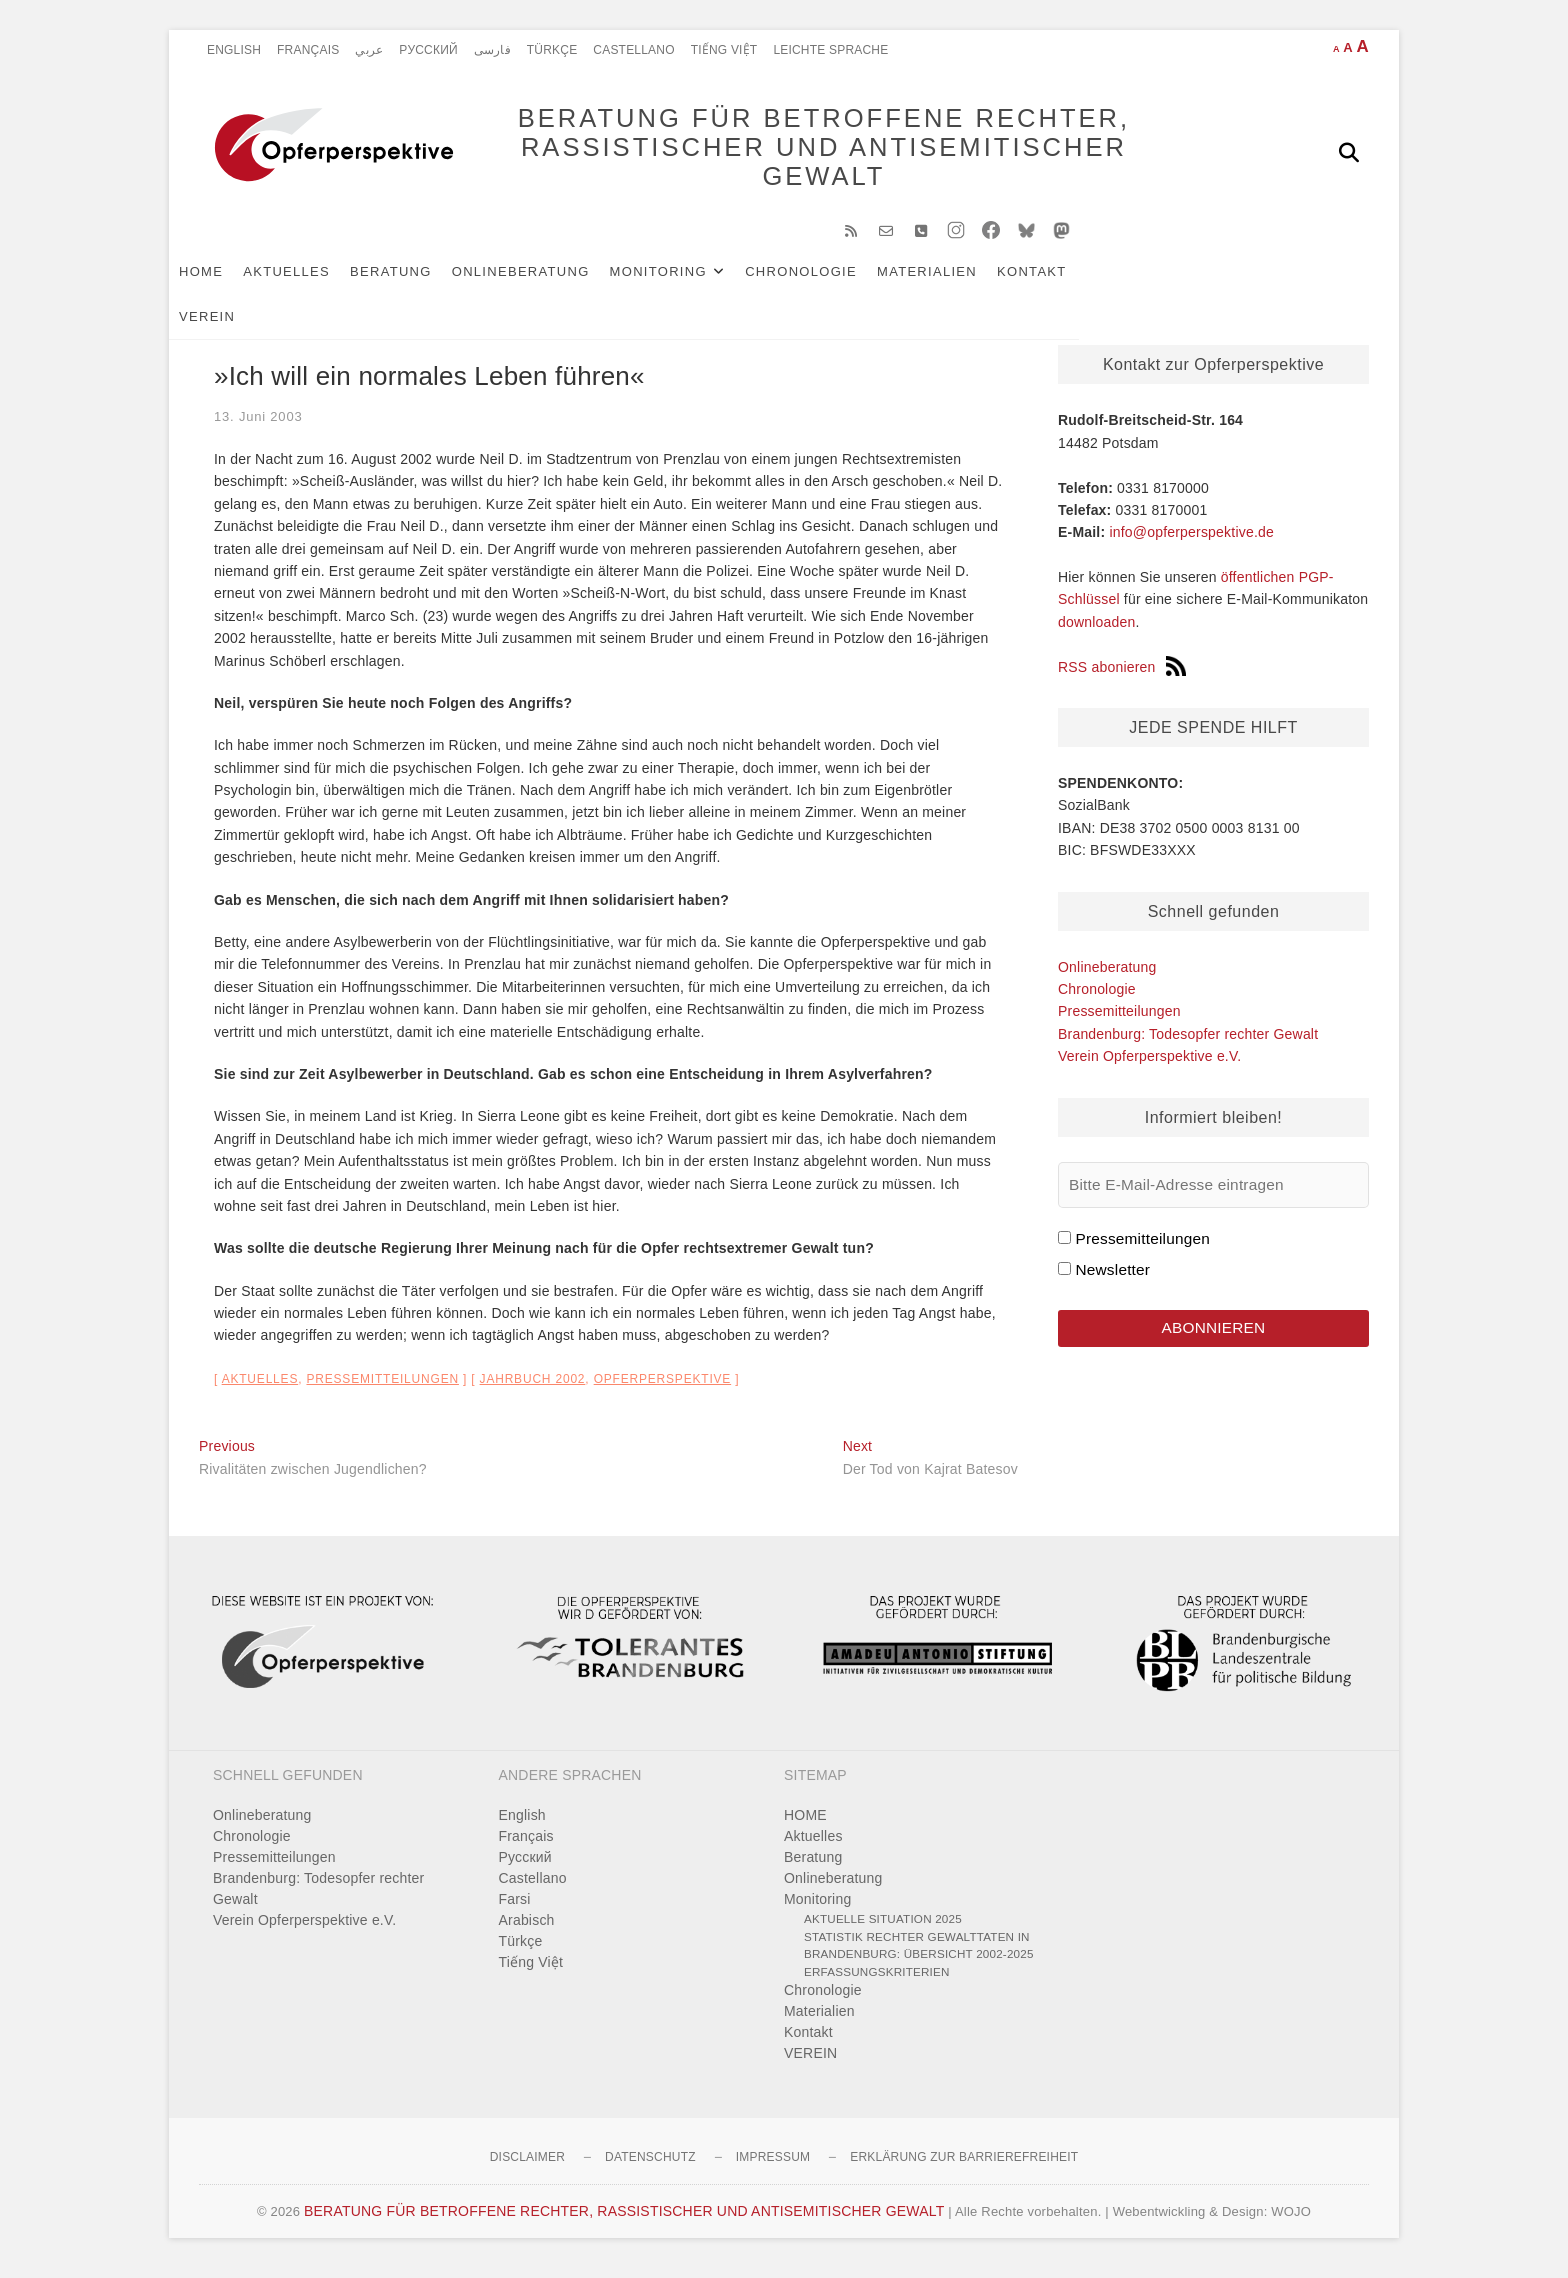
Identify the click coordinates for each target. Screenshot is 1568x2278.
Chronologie (831, 281)
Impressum (773, 2167)
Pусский (428, 50)
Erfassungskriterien (877, 1981)
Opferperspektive (663, 1389)
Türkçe (552, 50)
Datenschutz (650, 2167)
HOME (231, 281)
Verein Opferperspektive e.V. (1149, 1066)
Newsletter (1112, 1279)
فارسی (492, 50)
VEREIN (1145, 281)
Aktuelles (316, 281)
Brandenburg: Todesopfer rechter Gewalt (1188, 1044)
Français (308, 50)
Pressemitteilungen (382, 1389)
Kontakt (1062, 281)
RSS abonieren (1122, 677)
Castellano (633, 50)
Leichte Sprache (830, 50)
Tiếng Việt (724, 50)
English (234, 50)
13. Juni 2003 (258, 426)
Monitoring (688, 281)
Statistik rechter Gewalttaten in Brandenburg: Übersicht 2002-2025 (919, 1955)
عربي (369, 50)
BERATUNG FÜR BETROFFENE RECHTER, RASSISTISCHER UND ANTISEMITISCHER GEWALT (794, 152)
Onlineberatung (551, 281)
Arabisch (527, 1930)
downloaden (1097, 632)
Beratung (421, 281)
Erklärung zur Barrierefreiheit (964, 2167)
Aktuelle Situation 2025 (883, 1928)
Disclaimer (527, 2167)
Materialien (957, 281)
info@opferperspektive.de (1191, 542)
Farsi (515, 1909)
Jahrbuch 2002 (533, 1389)
